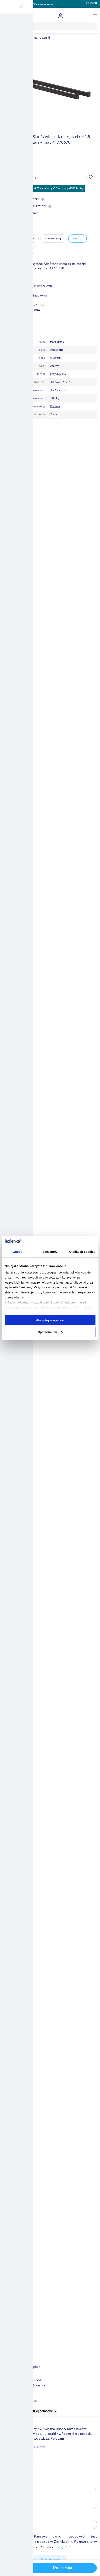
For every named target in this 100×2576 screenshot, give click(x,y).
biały (10, 238)
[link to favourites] (84, 16)
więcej (63, 2547)
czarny (77, 238)
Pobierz (55, 406)
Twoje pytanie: (15, 2484)
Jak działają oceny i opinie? (20, 2401)
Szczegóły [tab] (50, 1251)
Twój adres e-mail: (18, 2515)
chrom (29, 238)
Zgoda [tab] (17, 1251)
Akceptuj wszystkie (50, 1320)
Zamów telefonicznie (23, 213)
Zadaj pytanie (50, 2559)
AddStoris (56, 350)
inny (10, 249)
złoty (28, 249)
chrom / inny (53, 238)
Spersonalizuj (50, 1332)
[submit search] (9, 26)
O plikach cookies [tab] (82, 1251)
